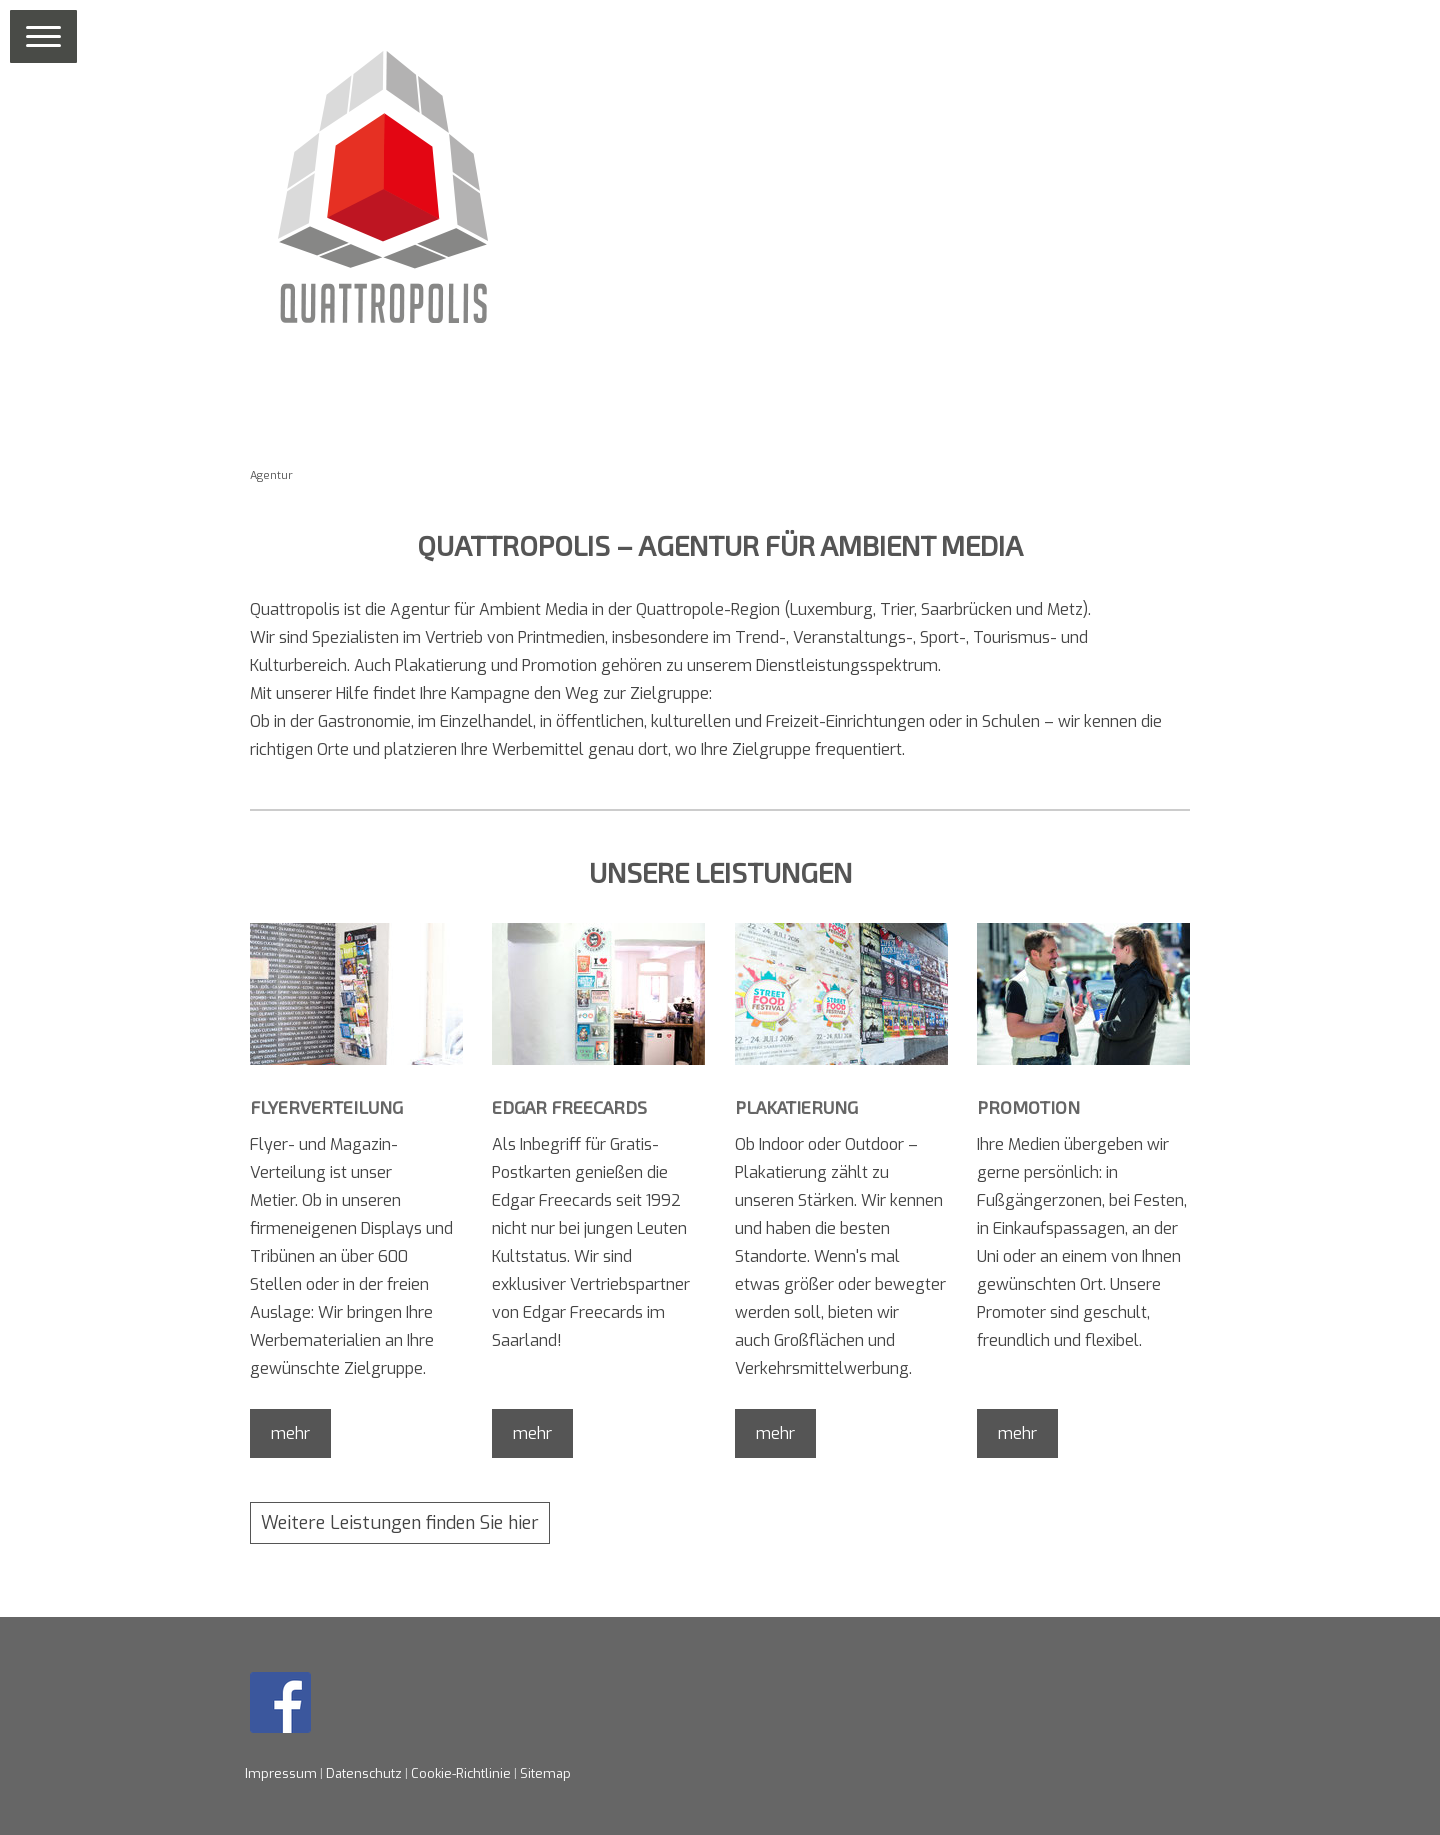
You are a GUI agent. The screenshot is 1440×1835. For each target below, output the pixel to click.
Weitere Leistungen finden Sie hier (400, 1523)
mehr (290, 1433)
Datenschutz (364, 1773)
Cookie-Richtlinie (461, 1773)
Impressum (281, 1773)
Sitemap (545, 1773)
